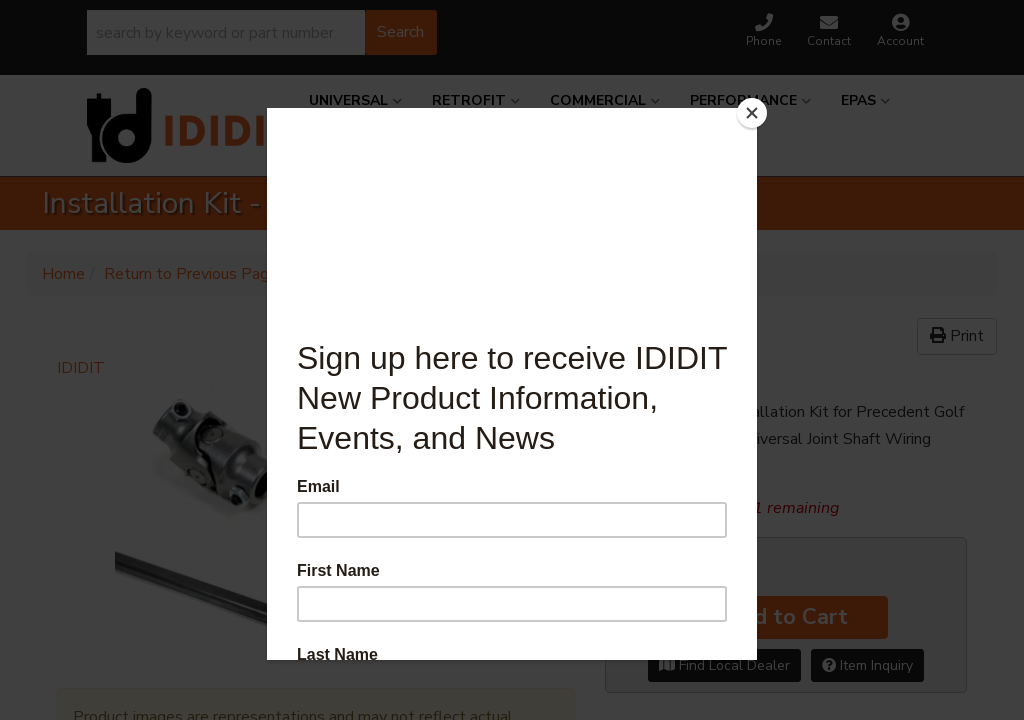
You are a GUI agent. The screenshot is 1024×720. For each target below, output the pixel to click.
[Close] (752, 113)
